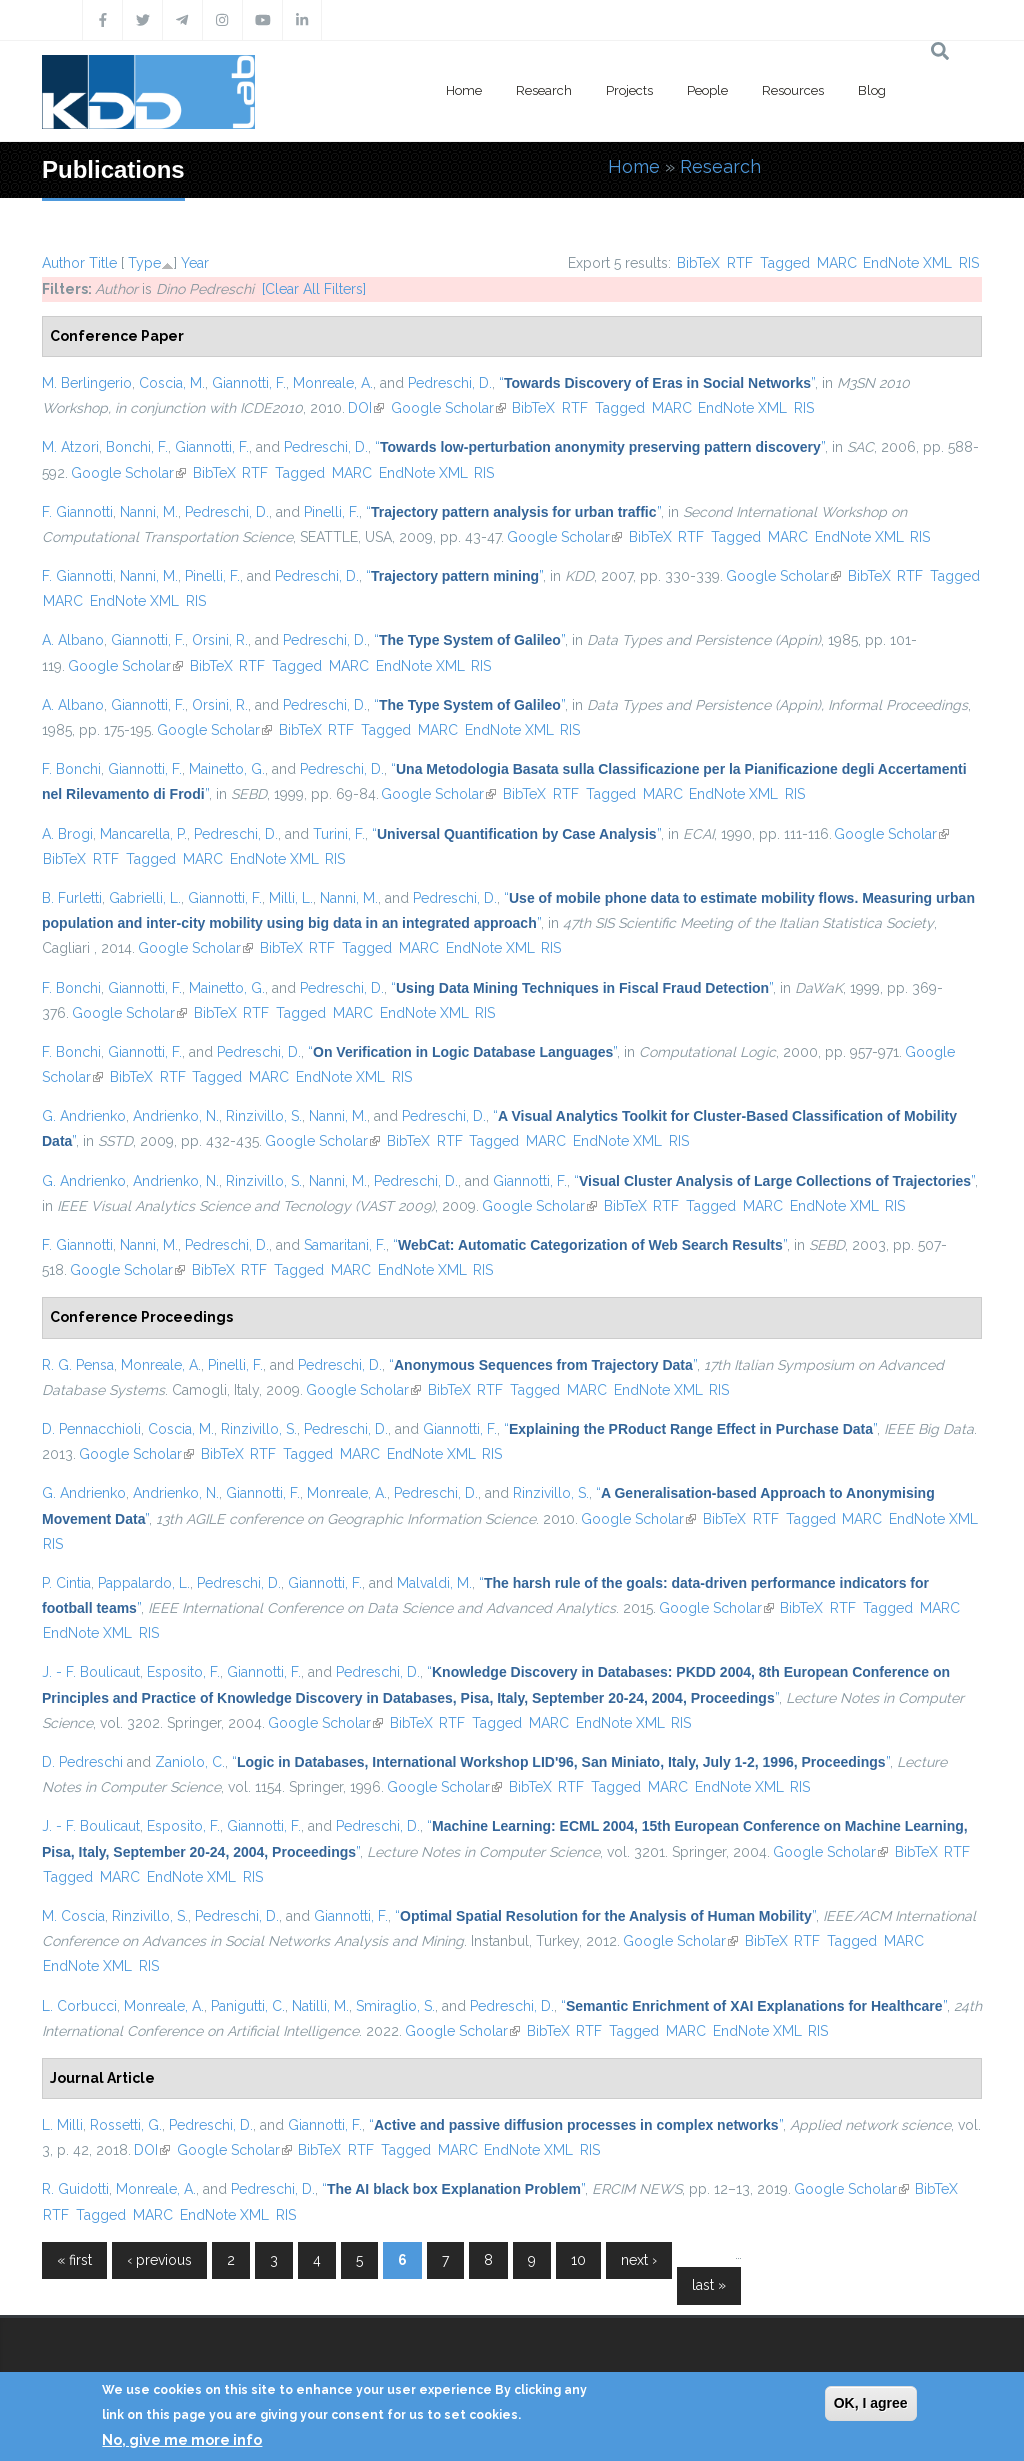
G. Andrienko (84, 1116)
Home (464, 90)
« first (74, 2260)
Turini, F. (339, 834)
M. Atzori (70, 447)
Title (103, 263)
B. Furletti (72, 898)
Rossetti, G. (126, 2125)
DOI (366, 408)
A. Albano (73, 640)
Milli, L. (291, 898)
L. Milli (62, 2125)
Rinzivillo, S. (264, 1116)
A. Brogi (67, 834)
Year (195, 263)
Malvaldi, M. (434, 1583)
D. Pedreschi (82, 1762)
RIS (969, 263)
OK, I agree (871, 2403)
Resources (793, 90)
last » (709, 2285)
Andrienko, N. (176, 1116)
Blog (872, 90)
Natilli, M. (320, 2006)
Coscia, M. (172, 383)
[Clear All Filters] (314, 289)
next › (639, 2260)
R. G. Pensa (78, 1365)
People (707, 90)
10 (578, 2260)
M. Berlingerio (87, 383)
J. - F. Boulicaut (91, 1672)
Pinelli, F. (331, 512)
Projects (629, 90)
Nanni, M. (149, 512)
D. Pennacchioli (91, 1429)
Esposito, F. (183, 1672)
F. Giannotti (77, 512)
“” (657, 383)
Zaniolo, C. (190, 1762)
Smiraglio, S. (395, 2006)
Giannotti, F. (249, 383)
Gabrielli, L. (145, 898)
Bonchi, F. (137, 447)
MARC (837, 263)
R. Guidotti (75, 2189)
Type (144, 263)
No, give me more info (182, 2440)
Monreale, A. (333, 383)
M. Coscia (73, 1916)
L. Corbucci (79, 2006)
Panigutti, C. (248, 2006)
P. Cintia (66, 1583)
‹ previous (159, 2260)
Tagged (785, 263)
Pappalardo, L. (144, 1583)
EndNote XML (907, 263)
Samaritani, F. (345, 1245)
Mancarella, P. (143, 834)
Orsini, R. (220, 640)
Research (544, 90)
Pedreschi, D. (450, 383)
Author (63, 263)
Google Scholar (448, 408)
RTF (740, 263)
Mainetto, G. (227, 769)
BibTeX (698, 263)
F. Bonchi (71, 769)
